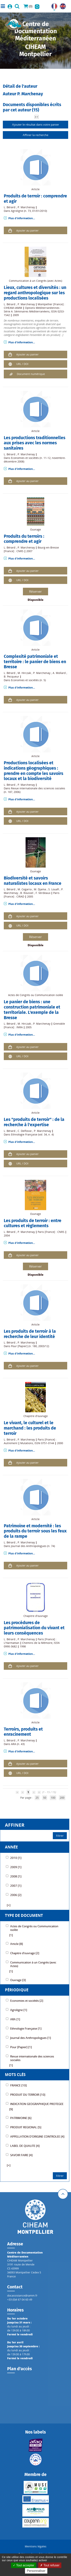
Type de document (24, 1915)
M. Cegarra (25, 889)
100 (53, 1797)
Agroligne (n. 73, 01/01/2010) (29, 211)
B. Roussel (26, 893)
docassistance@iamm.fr (22, 2295)
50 (44, 1797)
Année (11, 1847)
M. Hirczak (24, 673)
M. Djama (40, 889)
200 (62, 1797)
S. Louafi (53, 889)
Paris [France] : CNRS (51, 1232)
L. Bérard (9, 207)
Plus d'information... (21, 218)
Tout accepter (23, 2565)
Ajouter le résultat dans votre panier (35, 124)
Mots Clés (15, 2074)
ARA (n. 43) (18, 1744)
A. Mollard (59, 673)
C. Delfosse (25, 1131)
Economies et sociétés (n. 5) (28, 680)
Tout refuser (49, 2565)
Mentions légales (35, 2546)
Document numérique (31, 374)
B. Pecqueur (11, 676)
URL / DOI (22, 364)
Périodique (16, 1989)
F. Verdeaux (43, 893)
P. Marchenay (26, 207)
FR (52, 5)
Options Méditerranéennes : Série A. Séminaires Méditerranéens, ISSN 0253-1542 (34, 311)
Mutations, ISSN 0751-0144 (37, 1443)
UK (61, 5)
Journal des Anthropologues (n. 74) (33, 1546)
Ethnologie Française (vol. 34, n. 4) (32, 1134)
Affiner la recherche (35, 135)
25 (37, 1797)
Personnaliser (36, 2570)
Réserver (35, 591)
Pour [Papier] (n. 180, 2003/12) (30, 1346)
